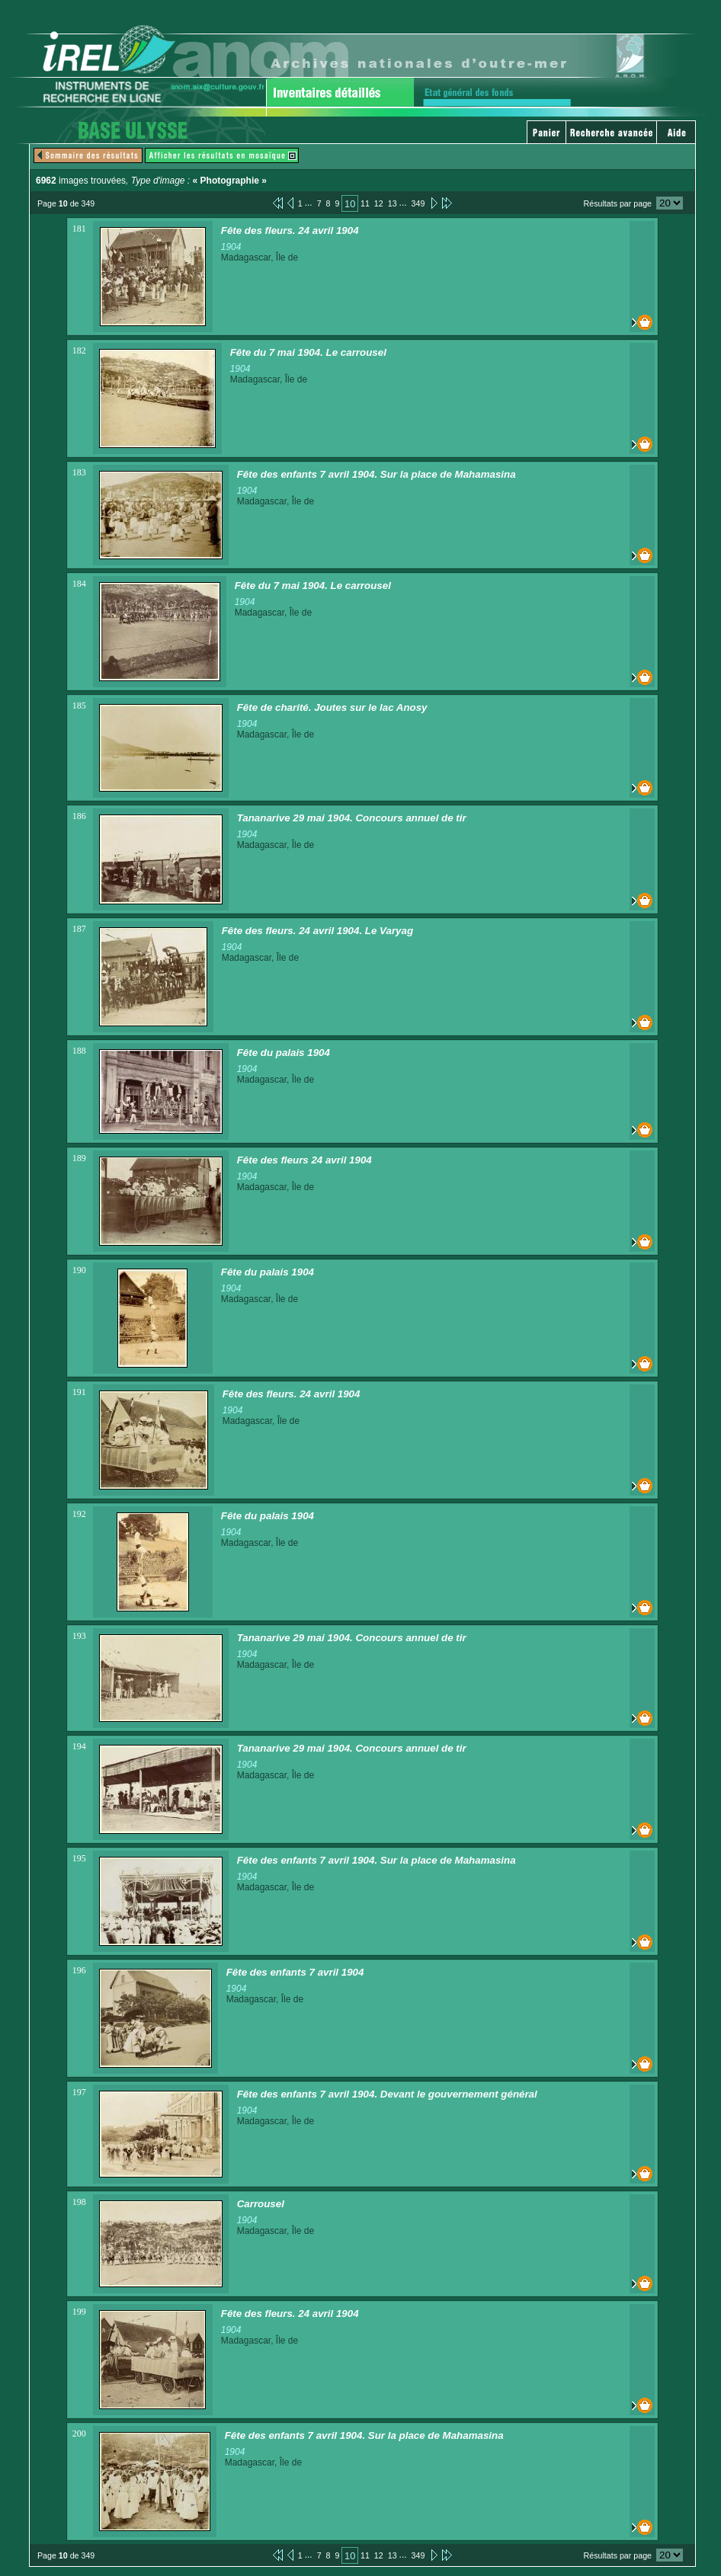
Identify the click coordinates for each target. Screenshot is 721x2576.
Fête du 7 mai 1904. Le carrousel (308, 352)
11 (365, 203)
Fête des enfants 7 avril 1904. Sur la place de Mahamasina (376, 474)
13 (392, 203)
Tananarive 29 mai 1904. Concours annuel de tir (351, 818)
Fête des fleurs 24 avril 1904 (304, 1160)
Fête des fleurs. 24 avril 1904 (290, 230)
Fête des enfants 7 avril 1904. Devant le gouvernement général (387, 2094)
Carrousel (260, 2204)
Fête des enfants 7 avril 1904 (295, 1972)
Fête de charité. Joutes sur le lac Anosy (332, 707)
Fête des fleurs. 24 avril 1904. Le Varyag (317, 930)
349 (418, 203)
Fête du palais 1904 (283, 1052)
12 (378, 203)
